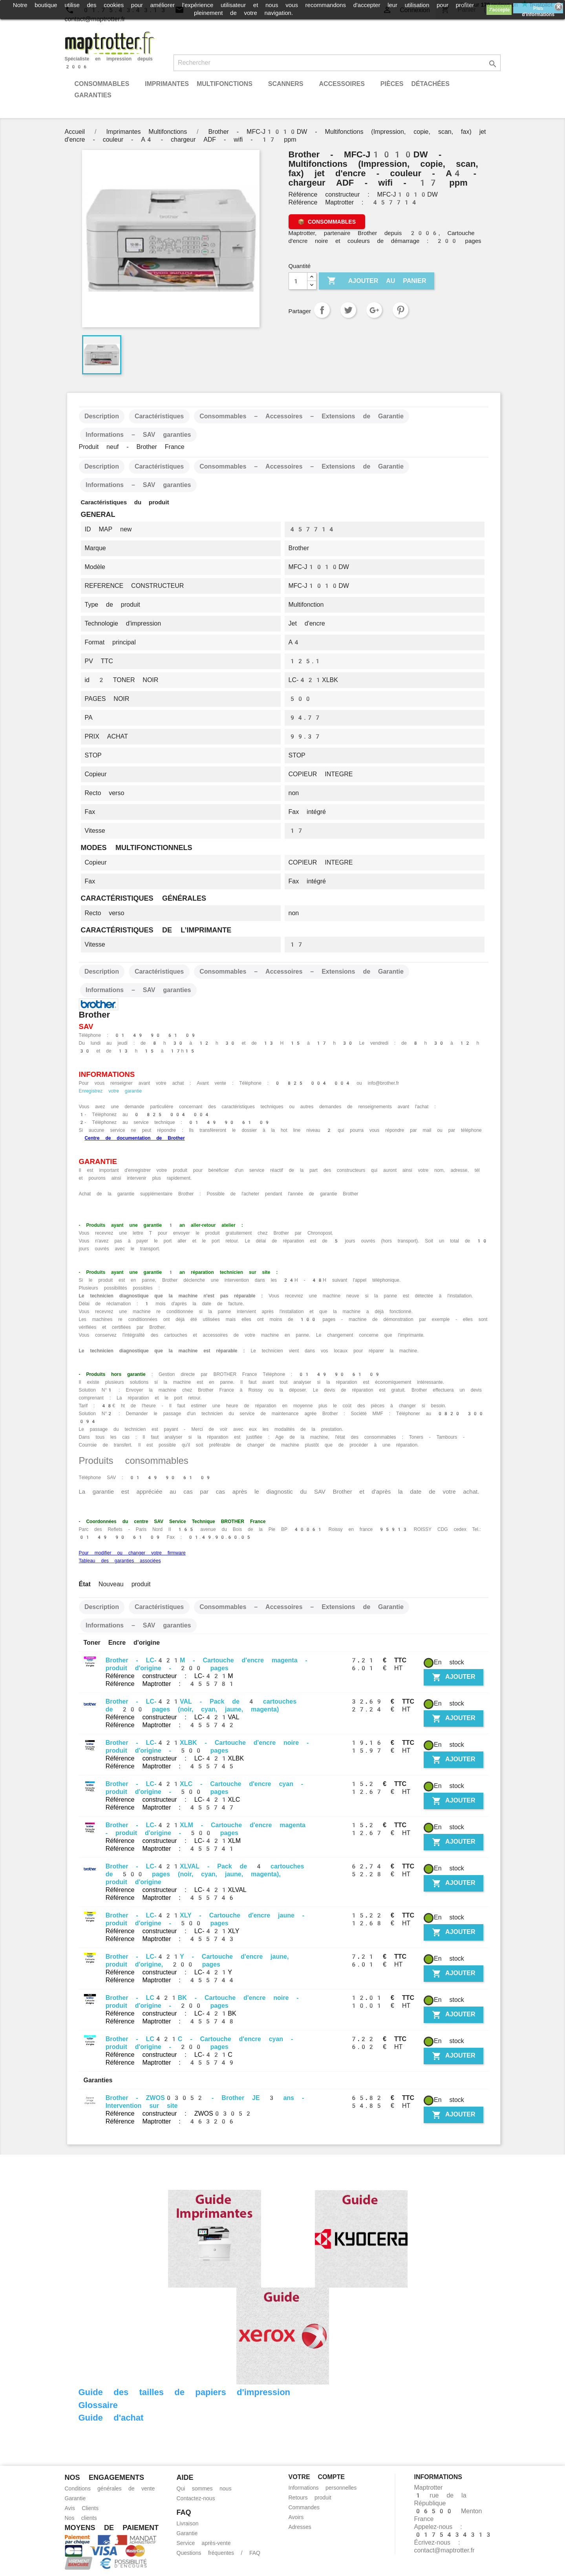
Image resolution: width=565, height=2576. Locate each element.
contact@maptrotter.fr (444, 2550)
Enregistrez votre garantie (110, 1091)
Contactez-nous (196, 2498)
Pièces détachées (415, 84)
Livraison (188, 2523)
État (85, 1584)
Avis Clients (82, 2508)
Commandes (304, 2507)
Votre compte (317, 2477)
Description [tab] (101, 416)
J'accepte (499, 10)
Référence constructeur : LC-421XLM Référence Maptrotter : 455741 (173, 1844)
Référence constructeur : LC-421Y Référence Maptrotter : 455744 (170, 1976)
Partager (322, 310)
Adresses (300, 2527)
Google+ (374, 310)
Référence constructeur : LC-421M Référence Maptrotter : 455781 (170, 1680)
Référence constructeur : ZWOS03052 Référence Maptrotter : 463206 (179, 2117)
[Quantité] (298, 281)
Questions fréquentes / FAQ (218, 2553)
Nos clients (81, 2518)
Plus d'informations (538, 9)
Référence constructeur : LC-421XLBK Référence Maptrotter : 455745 (175, 1762)
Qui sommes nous (204, 2488)
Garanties (93, 95)
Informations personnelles (323, 2488)
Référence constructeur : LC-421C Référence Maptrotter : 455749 (170, 2058)
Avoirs (296, 2517)
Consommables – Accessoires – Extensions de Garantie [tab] (301, 416)
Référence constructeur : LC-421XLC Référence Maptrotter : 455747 (173, 1803)
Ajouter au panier (376, 281)
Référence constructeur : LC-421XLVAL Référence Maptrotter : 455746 (176, 1893)
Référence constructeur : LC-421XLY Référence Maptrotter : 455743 (173, 1935)
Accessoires (341, 84)
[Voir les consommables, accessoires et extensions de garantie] (327, 221)
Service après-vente (204, 2543)
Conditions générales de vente (110, 2488)
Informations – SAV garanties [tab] (138, 434)
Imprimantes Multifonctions (198, 84)
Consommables (102, 84)
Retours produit (310, 2497)
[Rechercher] (337, 63)
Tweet (348, 310)
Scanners (286, 84)
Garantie (75, 2498)
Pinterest (400, 310)
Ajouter (453, 1677)
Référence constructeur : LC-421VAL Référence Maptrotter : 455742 (173, 1721)
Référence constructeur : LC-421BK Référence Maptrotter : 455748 (171, 2017)
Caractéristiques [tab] (159, 416)
